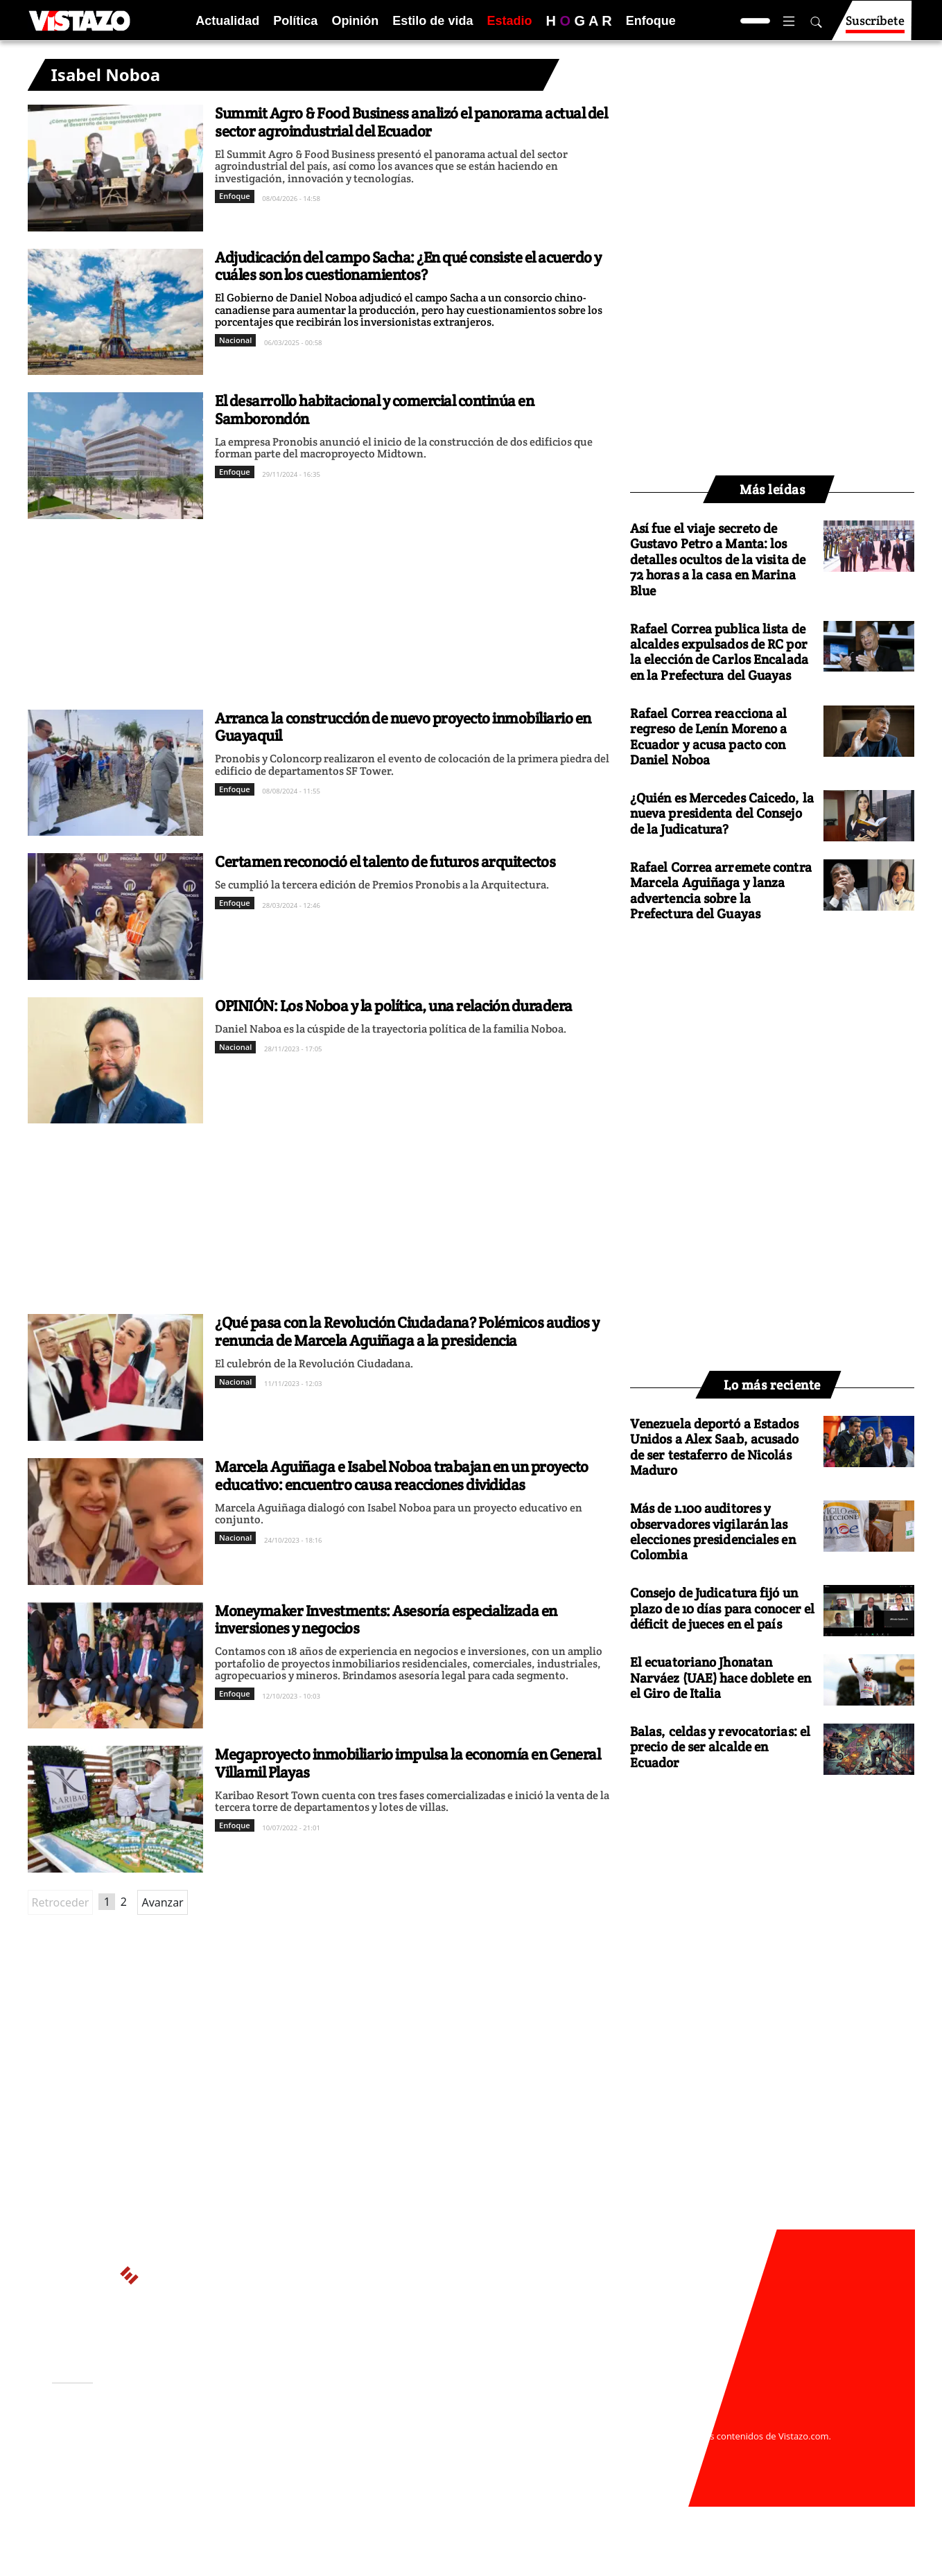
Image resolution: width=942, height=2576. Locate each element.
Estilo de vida (432, 21)
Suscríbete (875, 26)
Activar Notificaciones (123, 2441)
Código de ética (242, 2463)
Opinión (354, 21)
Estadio (509, 21)
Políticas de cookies (359, 2449)
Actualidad (227, 21)
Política (295, 21)
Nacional (235, 340)
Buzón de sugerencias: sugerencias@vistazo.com (316, 2476)
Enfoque (651, 21)
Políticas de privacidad (258, 2449)
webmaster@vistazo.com (633, 2422)
